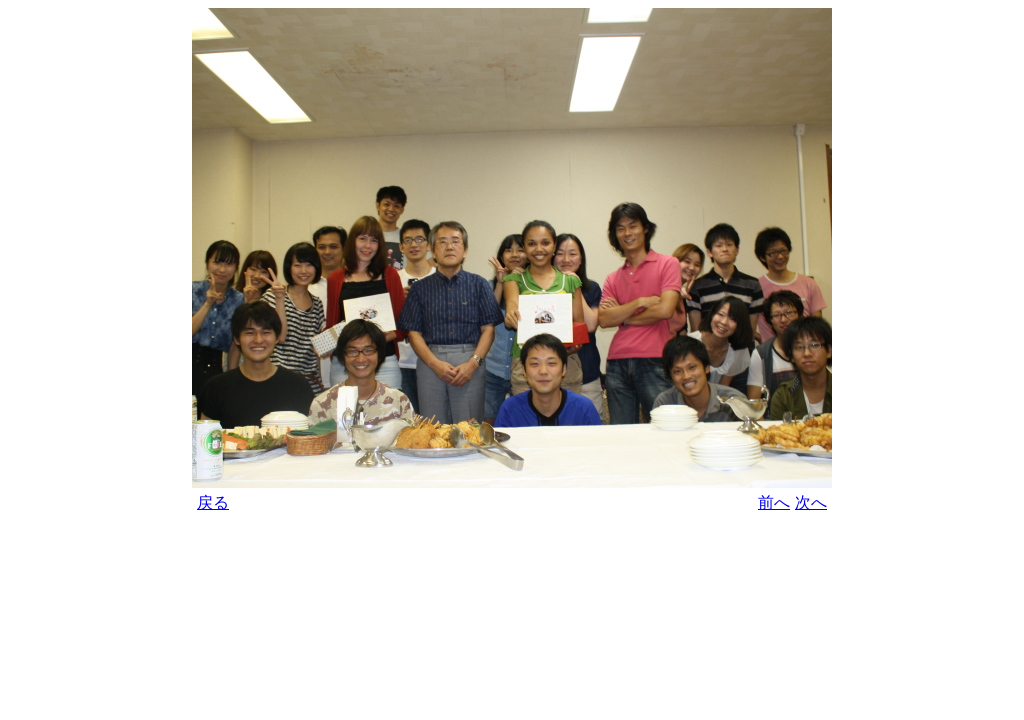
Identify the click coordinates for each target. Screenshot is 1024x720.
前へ (774, 502)
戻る (213, 502)
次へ (811, 502)
